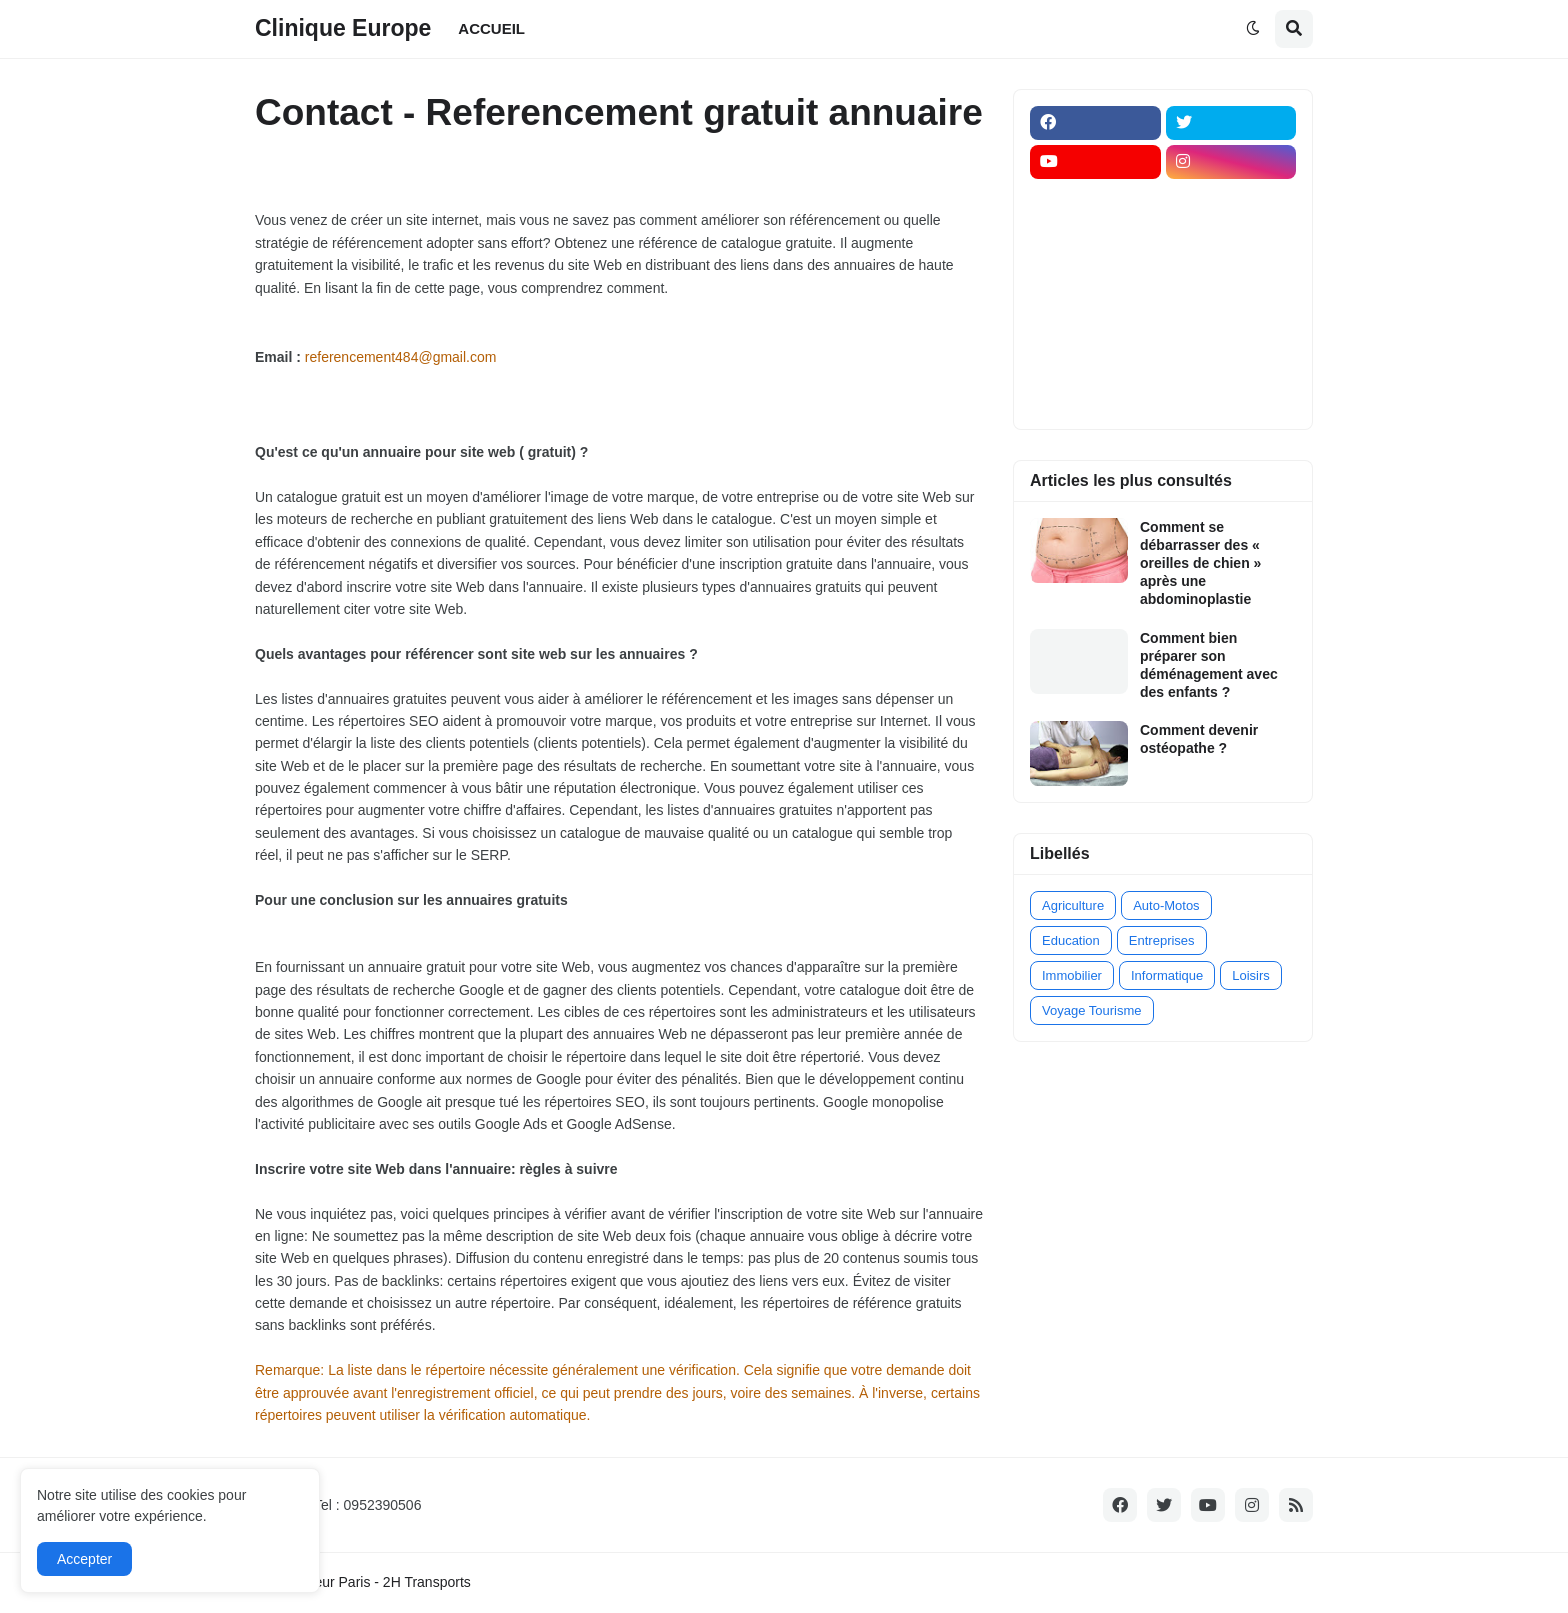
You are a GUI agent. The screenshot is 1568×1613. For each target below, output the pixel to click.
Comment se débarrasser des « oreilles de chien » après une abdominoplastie (1200, 563)
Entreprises (1162, 940)
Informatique (1167, 975)
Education (1071, 940)
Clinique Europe (343, 28)
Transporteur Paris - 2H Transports (363, 1582)
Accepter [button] (84, 1559)
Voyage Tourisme (1092, 1010)
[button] (1253, 29)
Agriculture (1073, 905)
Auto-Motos (1166, 905)
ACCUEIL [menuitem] (491, 28)
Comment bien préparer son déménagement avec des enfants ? (1209, 665)
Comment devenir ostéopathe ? (1199, 739)
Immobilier (1072, 975)
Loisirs (1251, 975)
